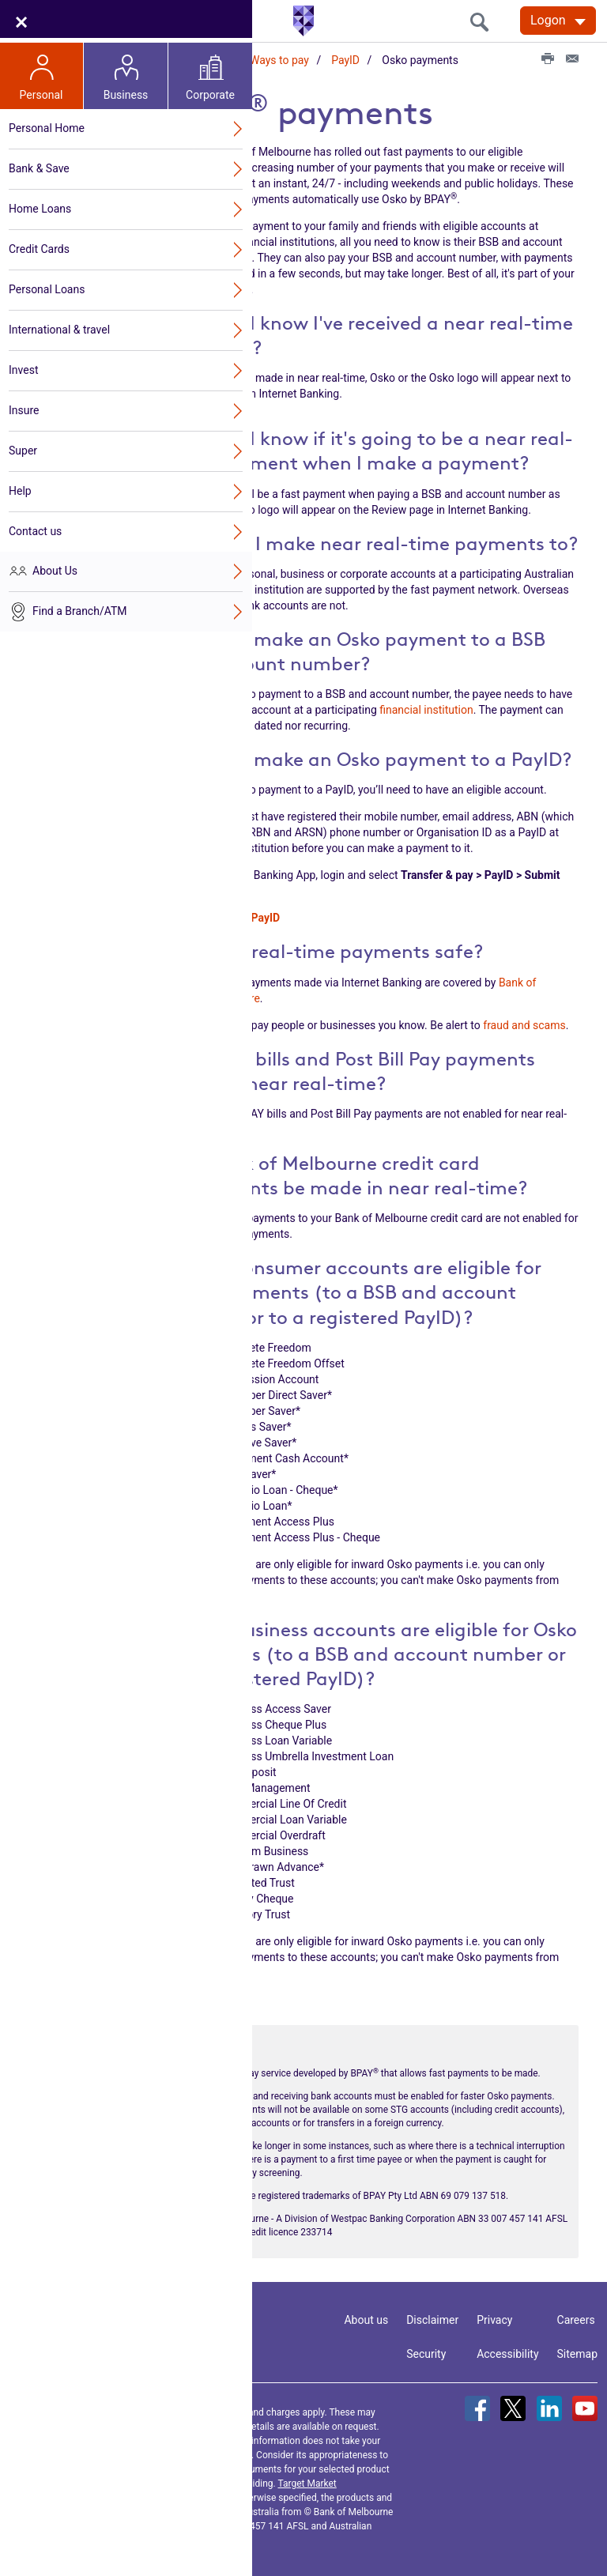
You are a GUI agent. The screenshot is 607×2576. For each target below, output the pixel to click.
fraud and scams (524, 1020)
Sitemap (577, 2349)
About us (366, 2315)
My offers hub (73, 588)
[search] (483, 21)
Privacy (494, 2315)
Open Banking (73, 170)
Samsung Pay (84, 413)
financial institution (426, 705)
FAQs (64, 502)
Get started (67, 193)
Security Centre (77, 301)
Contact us (128, 2322)
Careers (576, 2315)
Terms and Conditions (157, 2478)
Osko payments (100, 480)
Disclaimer (432, 2315)
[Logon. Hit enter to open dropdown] (558, 20)
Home (115, 60)
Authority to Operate (89, 650)
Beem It (70, 435)
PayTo (66, 346)
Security (426, 2349)
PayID (345, 60)
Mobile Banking (77, 238)
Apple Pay (75, 368)
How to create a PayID (225, 913)
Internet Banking (80, 215)
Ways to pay (279, 60)
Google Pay (79, 390)
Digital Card (79, 565)
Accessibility (507, 2349)
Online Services (190, 60)
